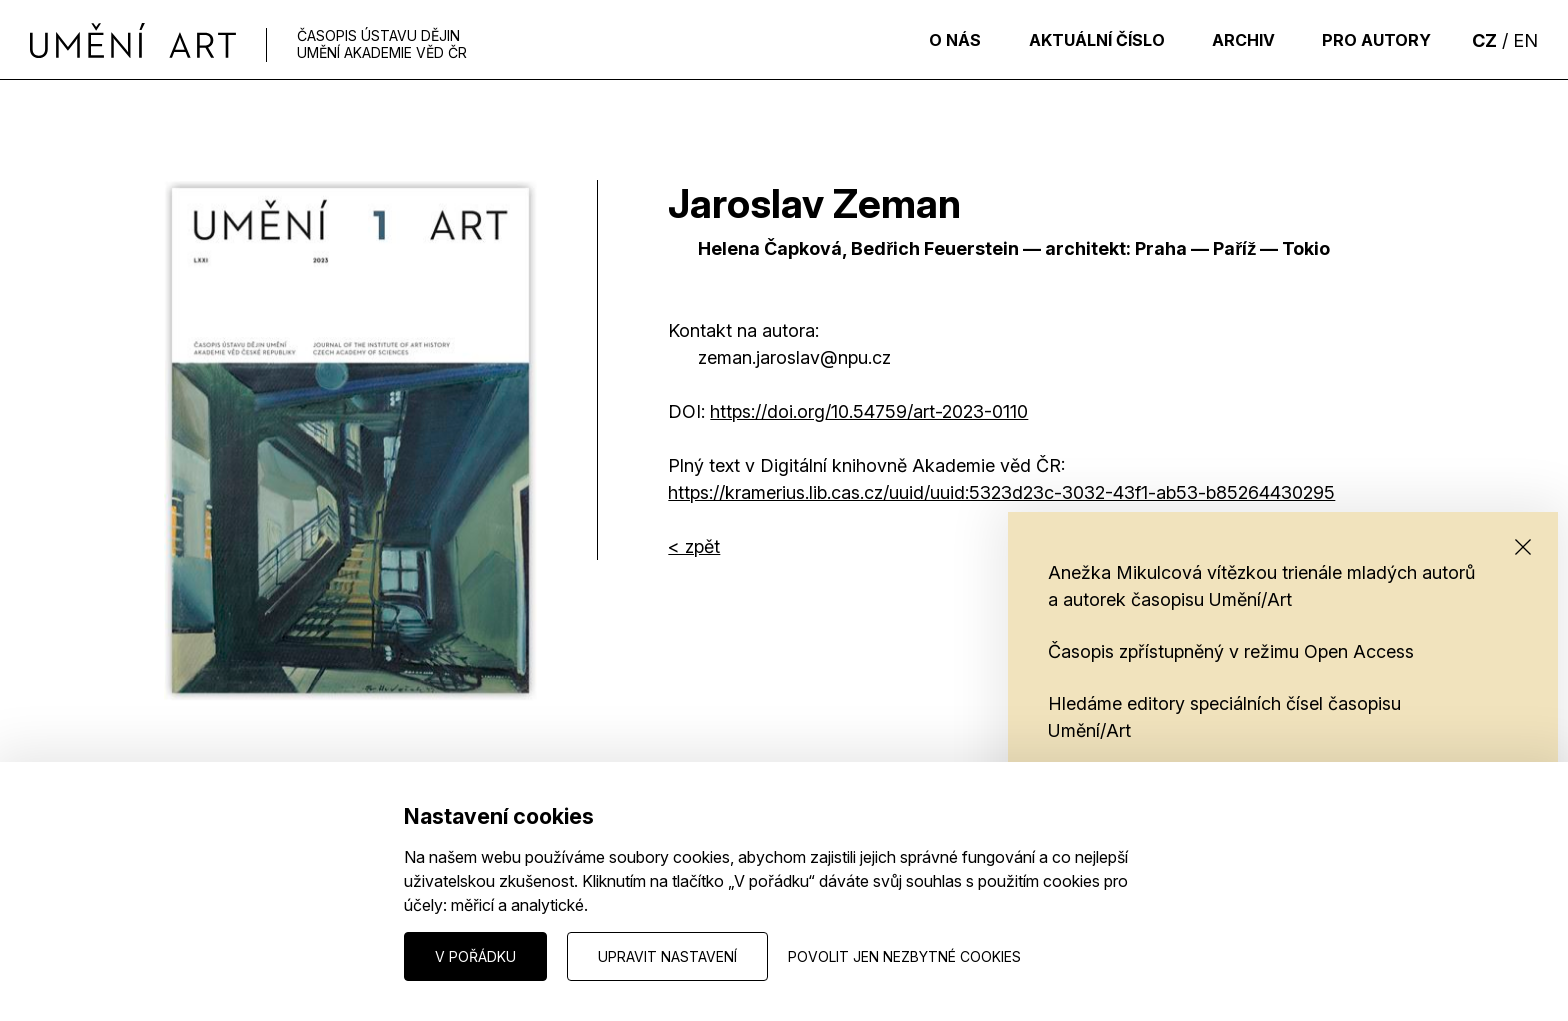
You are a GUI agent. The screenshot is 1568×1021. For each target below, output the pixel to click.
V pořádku (475, 956)
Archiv (1231, 40)
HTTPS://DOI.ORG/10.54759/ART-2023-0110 (869, 411)
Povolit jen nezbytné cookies (904, 956)
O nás (928, 40)
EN (1525, 40)
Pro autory (1372, 40)
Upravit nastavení (667, 956)
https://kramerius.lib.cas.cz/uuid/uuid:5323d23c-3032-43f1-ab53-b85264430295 (1001, 492)
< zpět (694, 546)
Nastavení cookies (225, 955)
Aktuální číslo (1077, 40)
